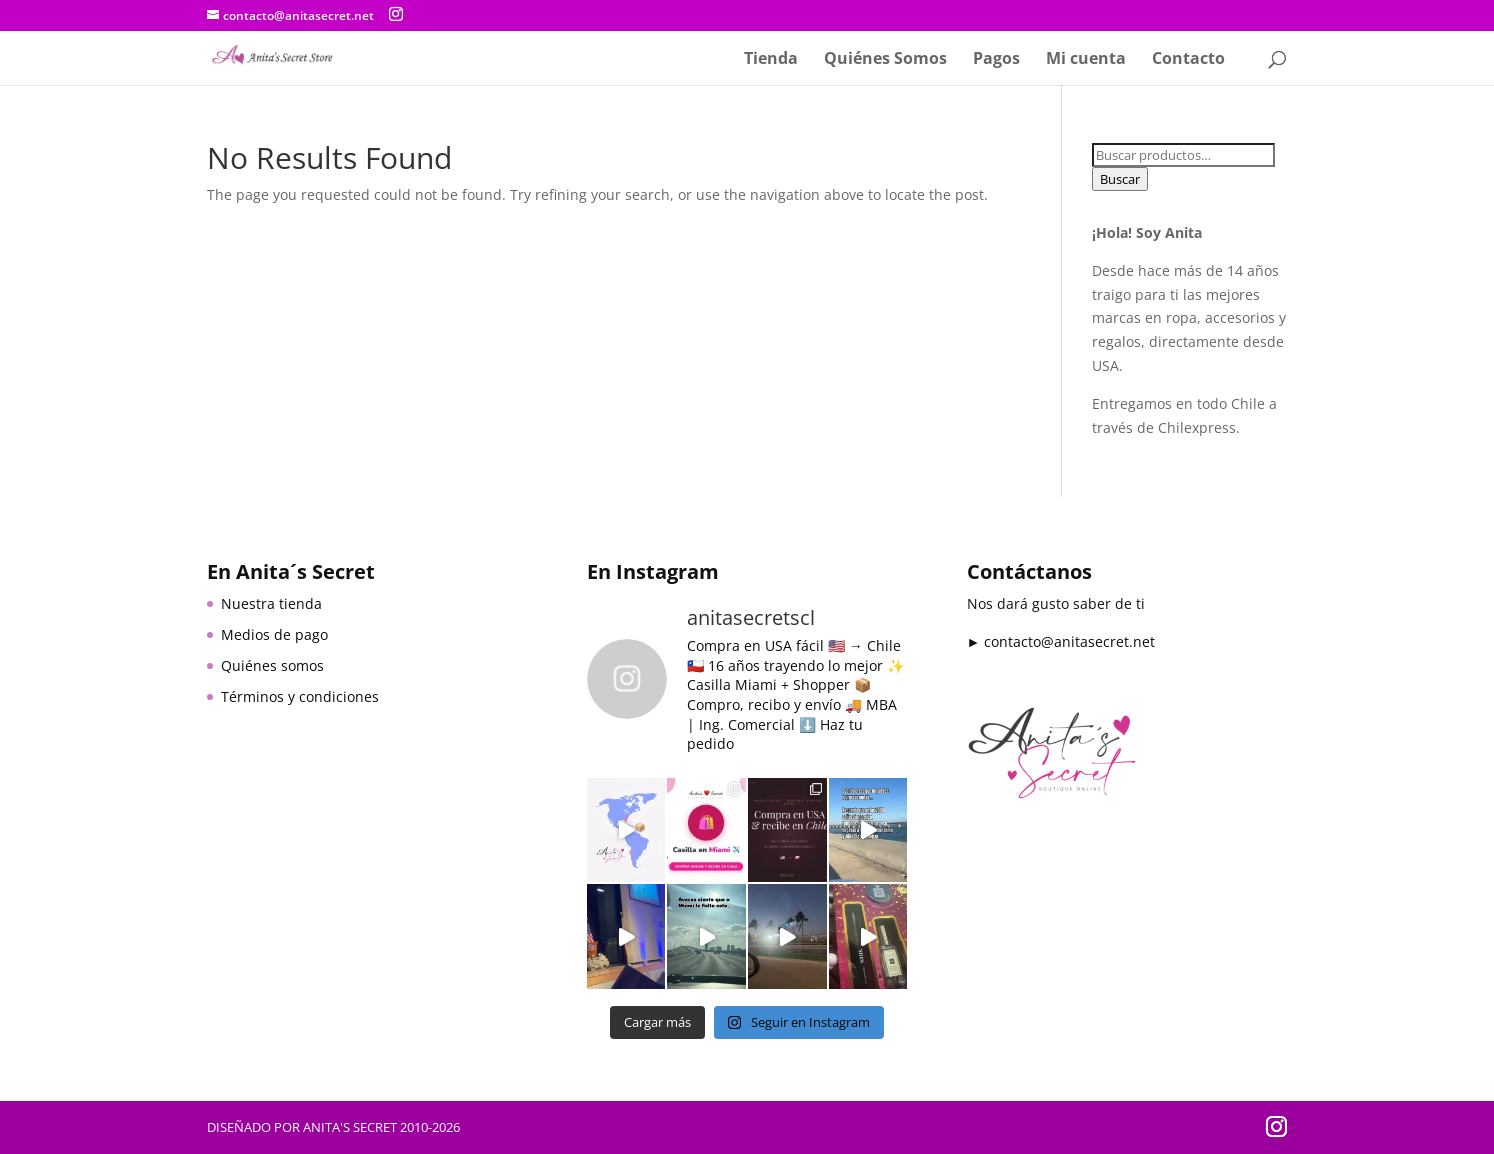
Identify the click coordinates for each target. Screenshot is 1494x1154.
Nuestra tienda (271, 603)
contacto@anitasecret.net (1069, 641)
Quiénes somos (272, 665)
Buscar (1120, 179)
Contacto (1188, 60)
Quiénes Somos (885, 60)
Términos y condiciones (300, 696)
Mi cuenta (1086, 60)
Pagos (996, 60)
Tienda (771, 60)
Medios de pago (274, 634)
